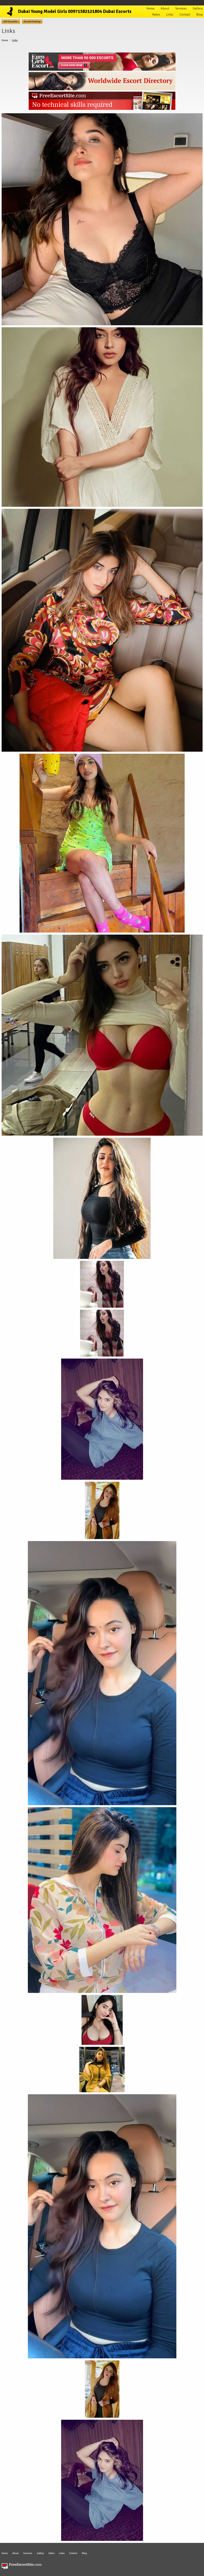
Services (181, 8)
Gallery (198, 8)
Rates (156, 15)
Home (150, 8)
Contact (184, 15)
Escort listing (32, 21)
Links (169, 15)
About (165, 8)
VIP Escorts (11, 21)
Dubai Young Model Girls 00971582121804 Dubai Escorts (74, 11)
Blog (199, 15)
